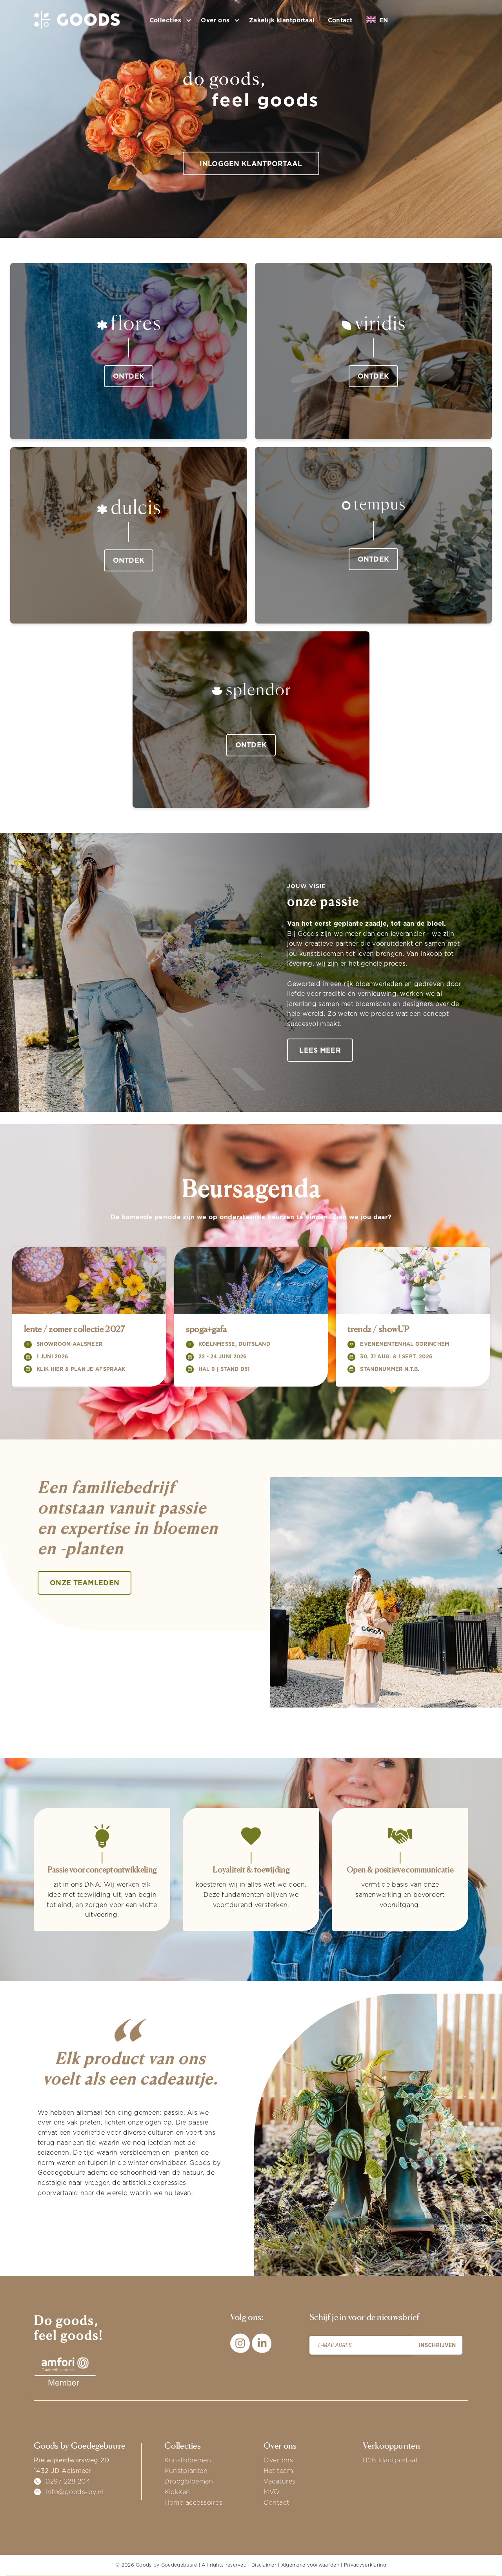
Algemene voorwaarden (310, 2565)
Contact (340, 20)
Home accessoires (193, 2503)
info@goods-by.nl (74, 2492)
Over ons (278, 2460)
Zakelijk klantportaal (282, 20)
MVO (272, 2492)
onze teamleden (85, 1583)
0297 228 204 (67, 2481)
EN (377, 20)
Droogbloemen (188, 2481)
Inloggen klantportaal (250, 163)
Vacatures (280, 2481)
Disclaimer (263, 2565)
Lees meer (320, 1050)
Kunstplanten (185, 2471)
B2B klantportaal (390, 2460)
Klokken (177, 2492)
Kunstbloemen (187, 2460)
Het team (278, 2471)
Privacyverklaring (365, 2565)
